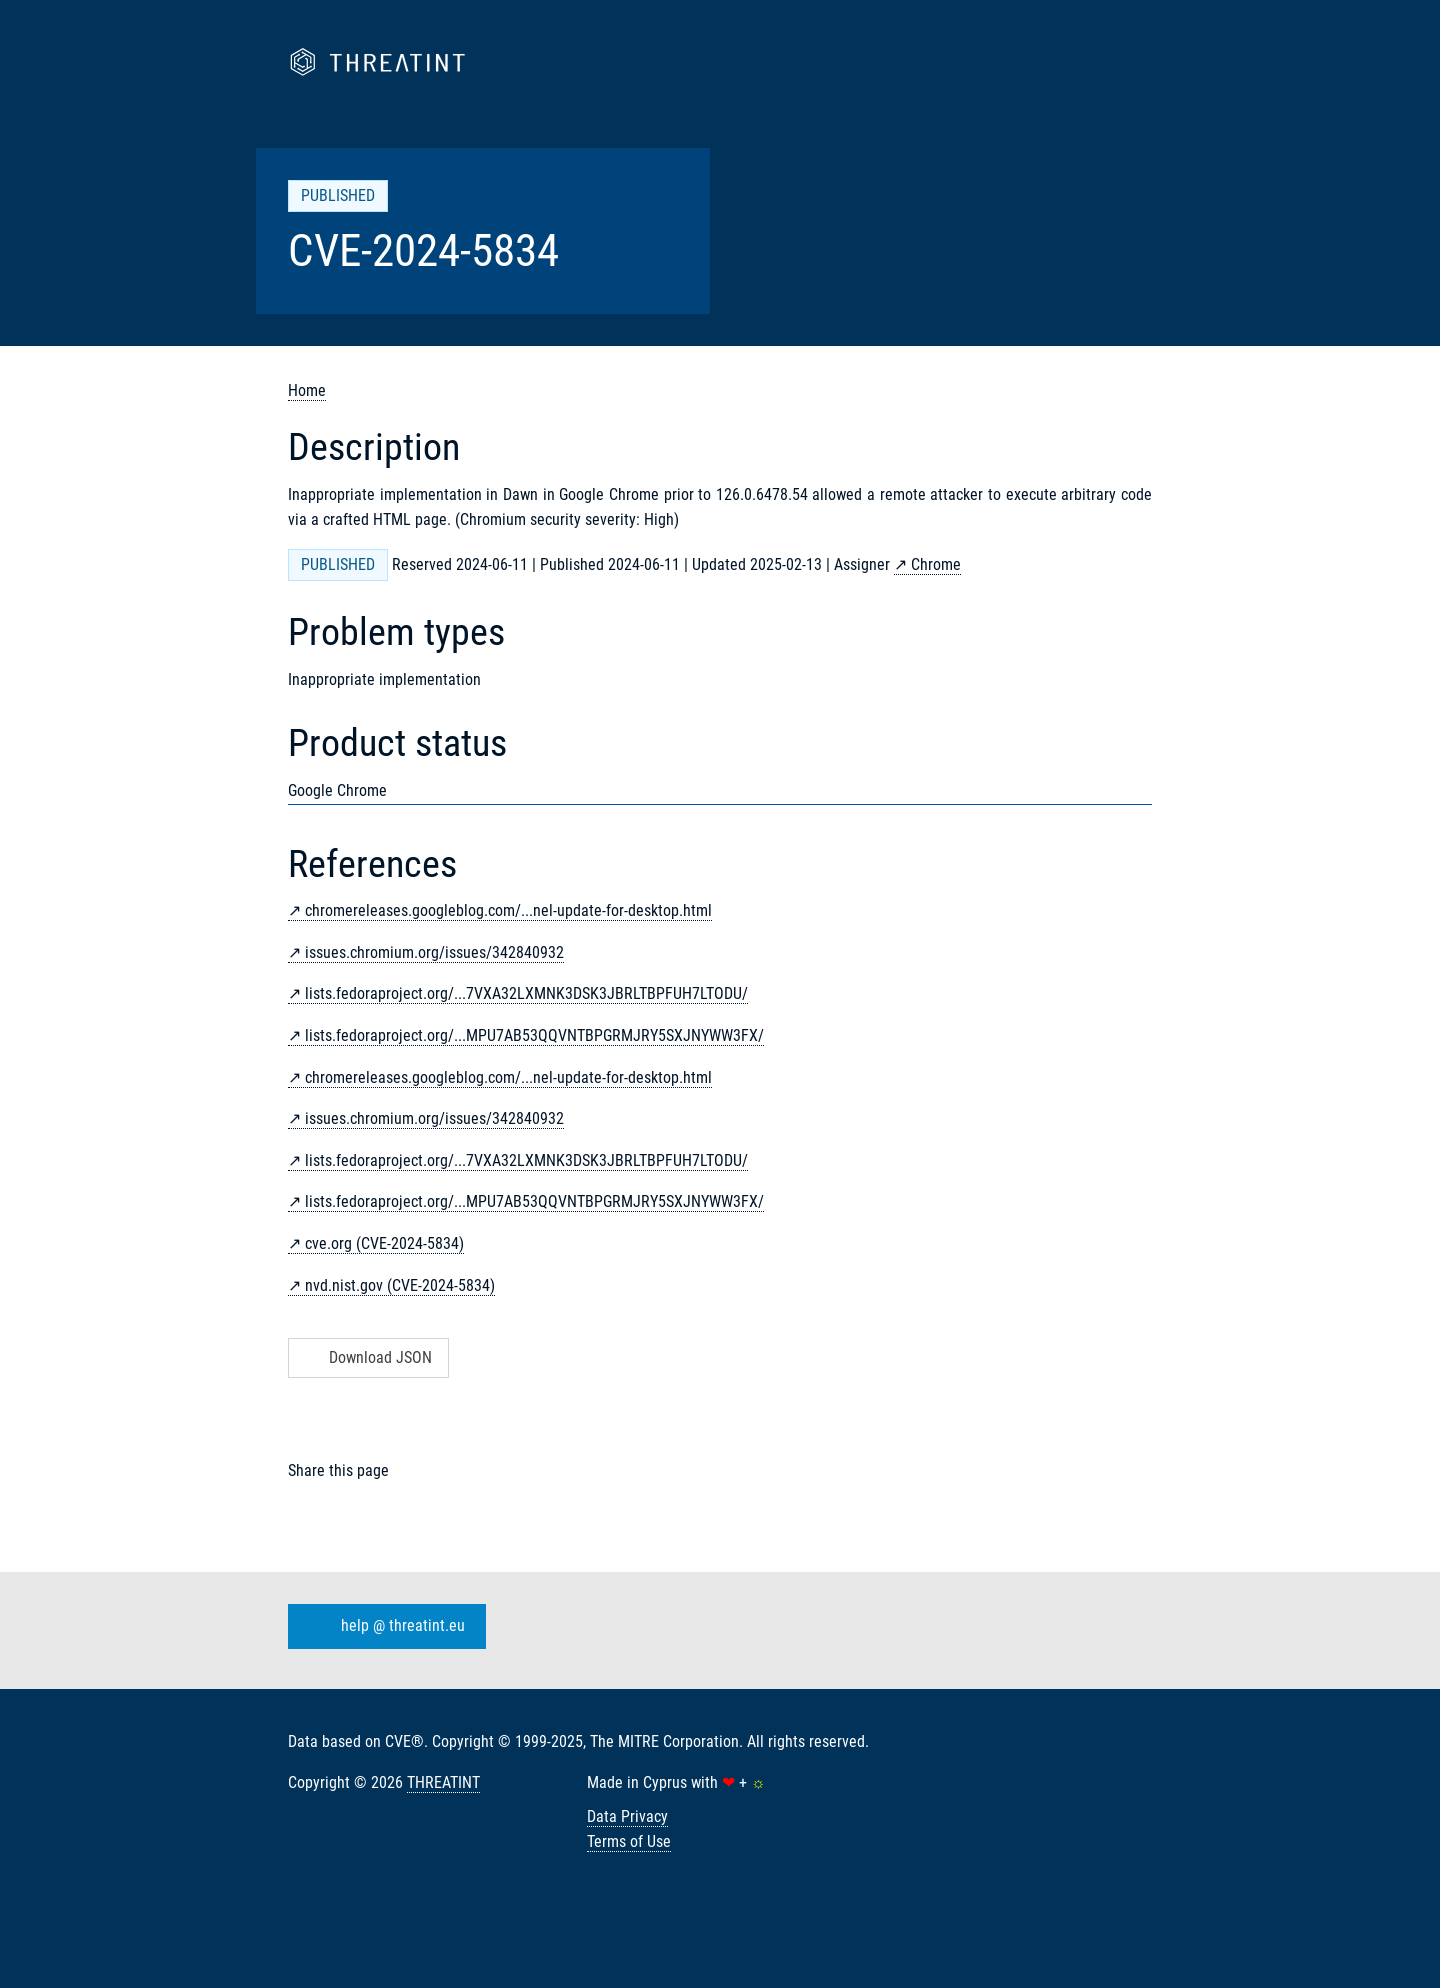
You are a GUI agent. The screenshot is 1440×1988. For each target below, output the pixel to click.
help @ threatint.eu (383, 1626)
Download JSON (366, 1357)
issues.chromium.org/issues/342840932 (434, 952)
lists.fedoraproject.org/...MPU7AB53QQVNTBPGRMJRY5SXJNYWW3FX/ (534, 1035)
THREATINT (443, 1782)
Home (307, 390)
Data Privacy (627, 1816)
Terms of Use (629, 1841)
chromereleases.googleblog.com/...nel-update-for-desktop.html (508, 910)
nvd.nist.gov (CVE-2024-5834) (400, 1285)
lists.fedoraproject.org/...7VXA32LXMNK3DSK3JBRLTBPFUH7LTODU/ (526, 993)
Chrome (936, 564)
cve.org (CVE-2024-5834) (384, 1243)
